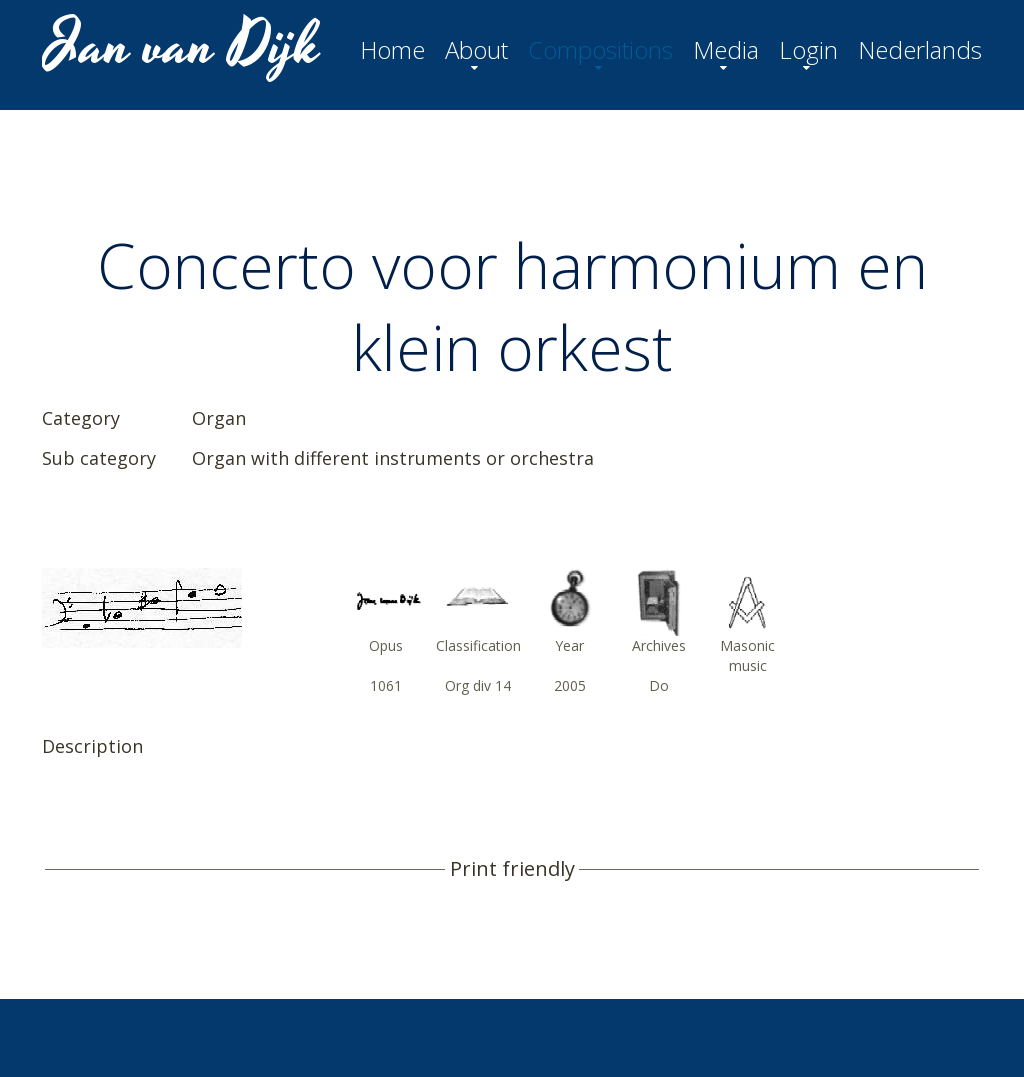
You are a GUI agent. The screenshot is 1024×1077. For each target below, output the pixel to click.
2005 (570, 685)
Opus (386, 645)
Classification (478, 645)
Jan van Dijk (183, 46)
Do (659, 685)
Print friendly (512, 869)
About (476, 50)
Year (569, 645)
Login (808, 50)
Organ (219, 418)
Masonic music (747, 655)
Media (726, 50)
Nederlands (920, 50)
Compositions (600, 50)
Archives (659, 645)
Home (392, 50)
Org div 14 (478, 685)
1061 (386, 685)
